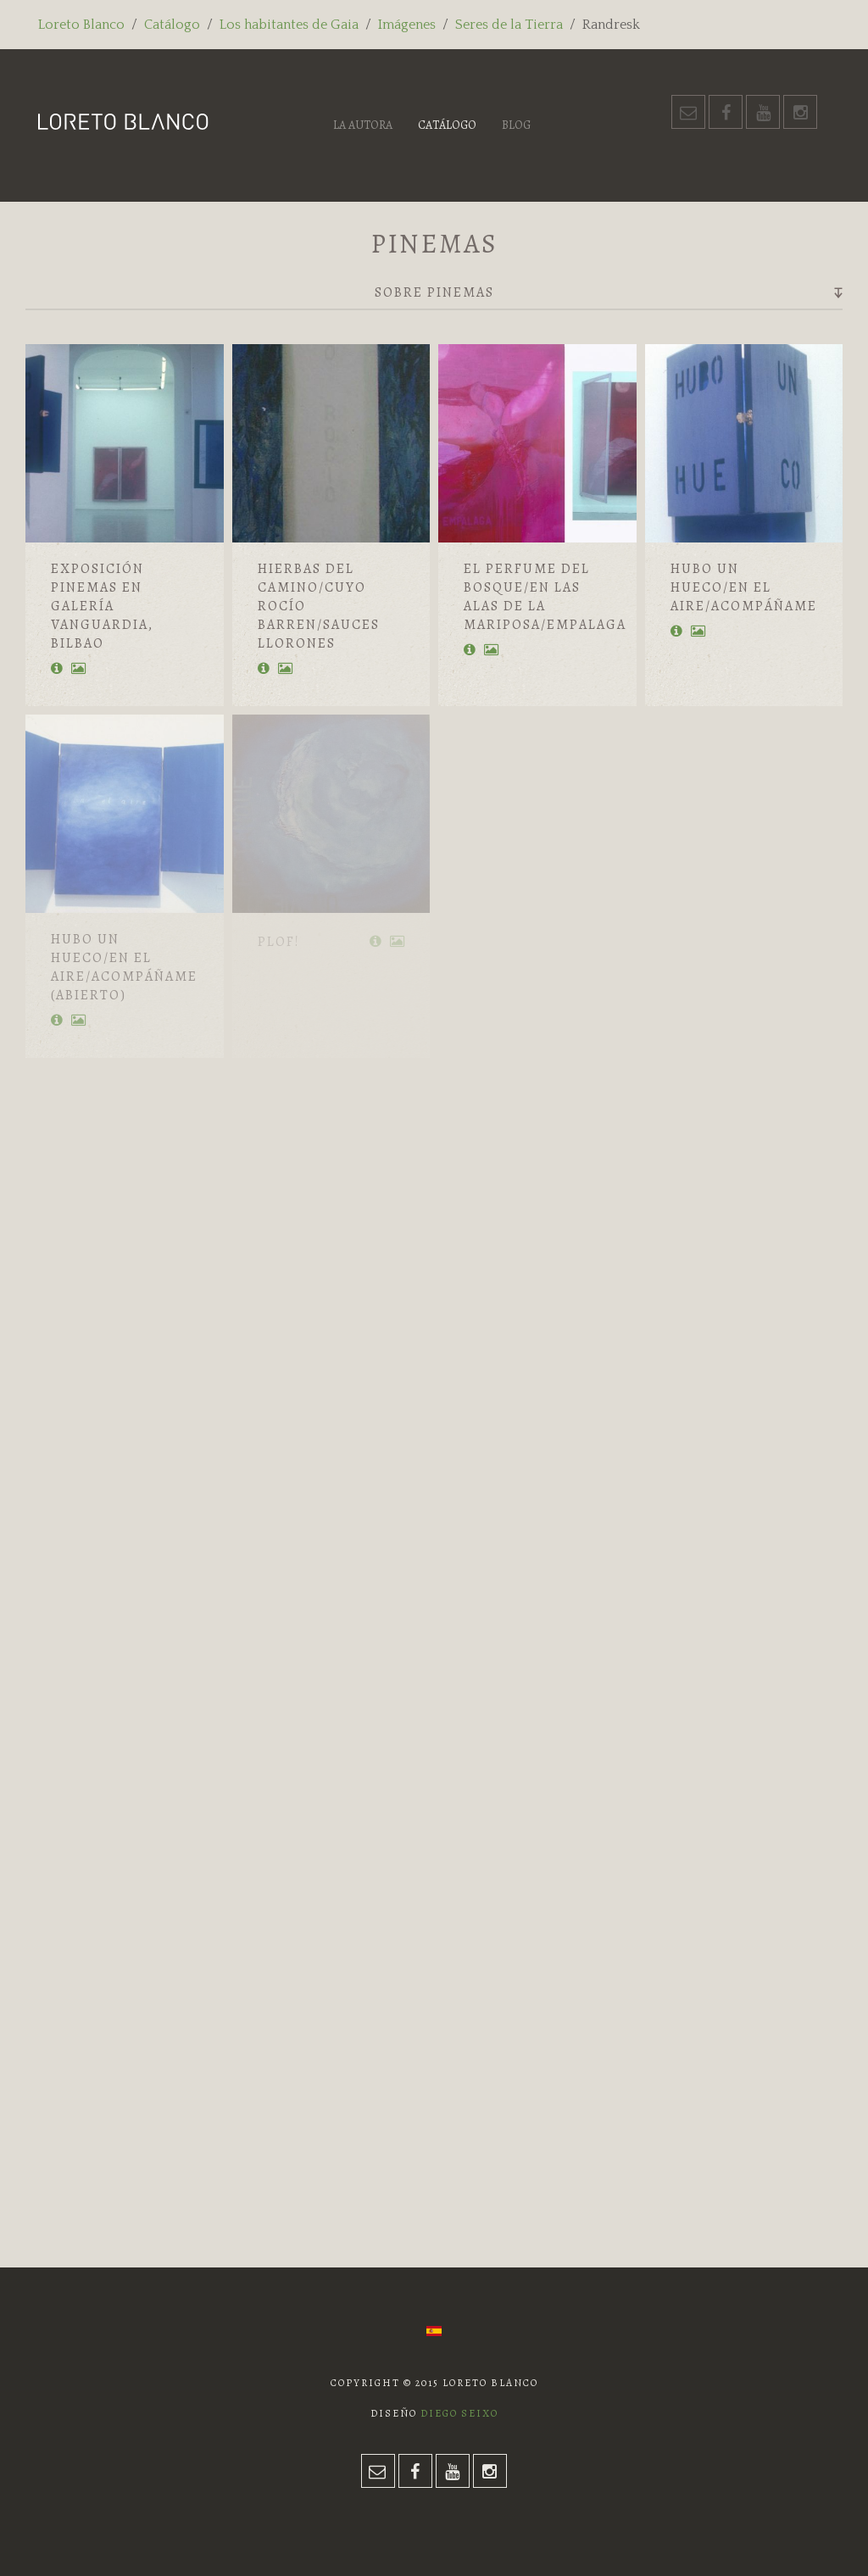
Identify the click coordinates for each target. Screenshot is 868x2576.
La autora (362, 125)
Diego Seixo (459, 2413)
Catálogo (172, 24)
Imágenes (407, 24)
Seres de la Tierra (509, 24)
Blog (516, 125)
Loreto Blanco (81, 24)
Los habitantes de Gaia (289, 24)
